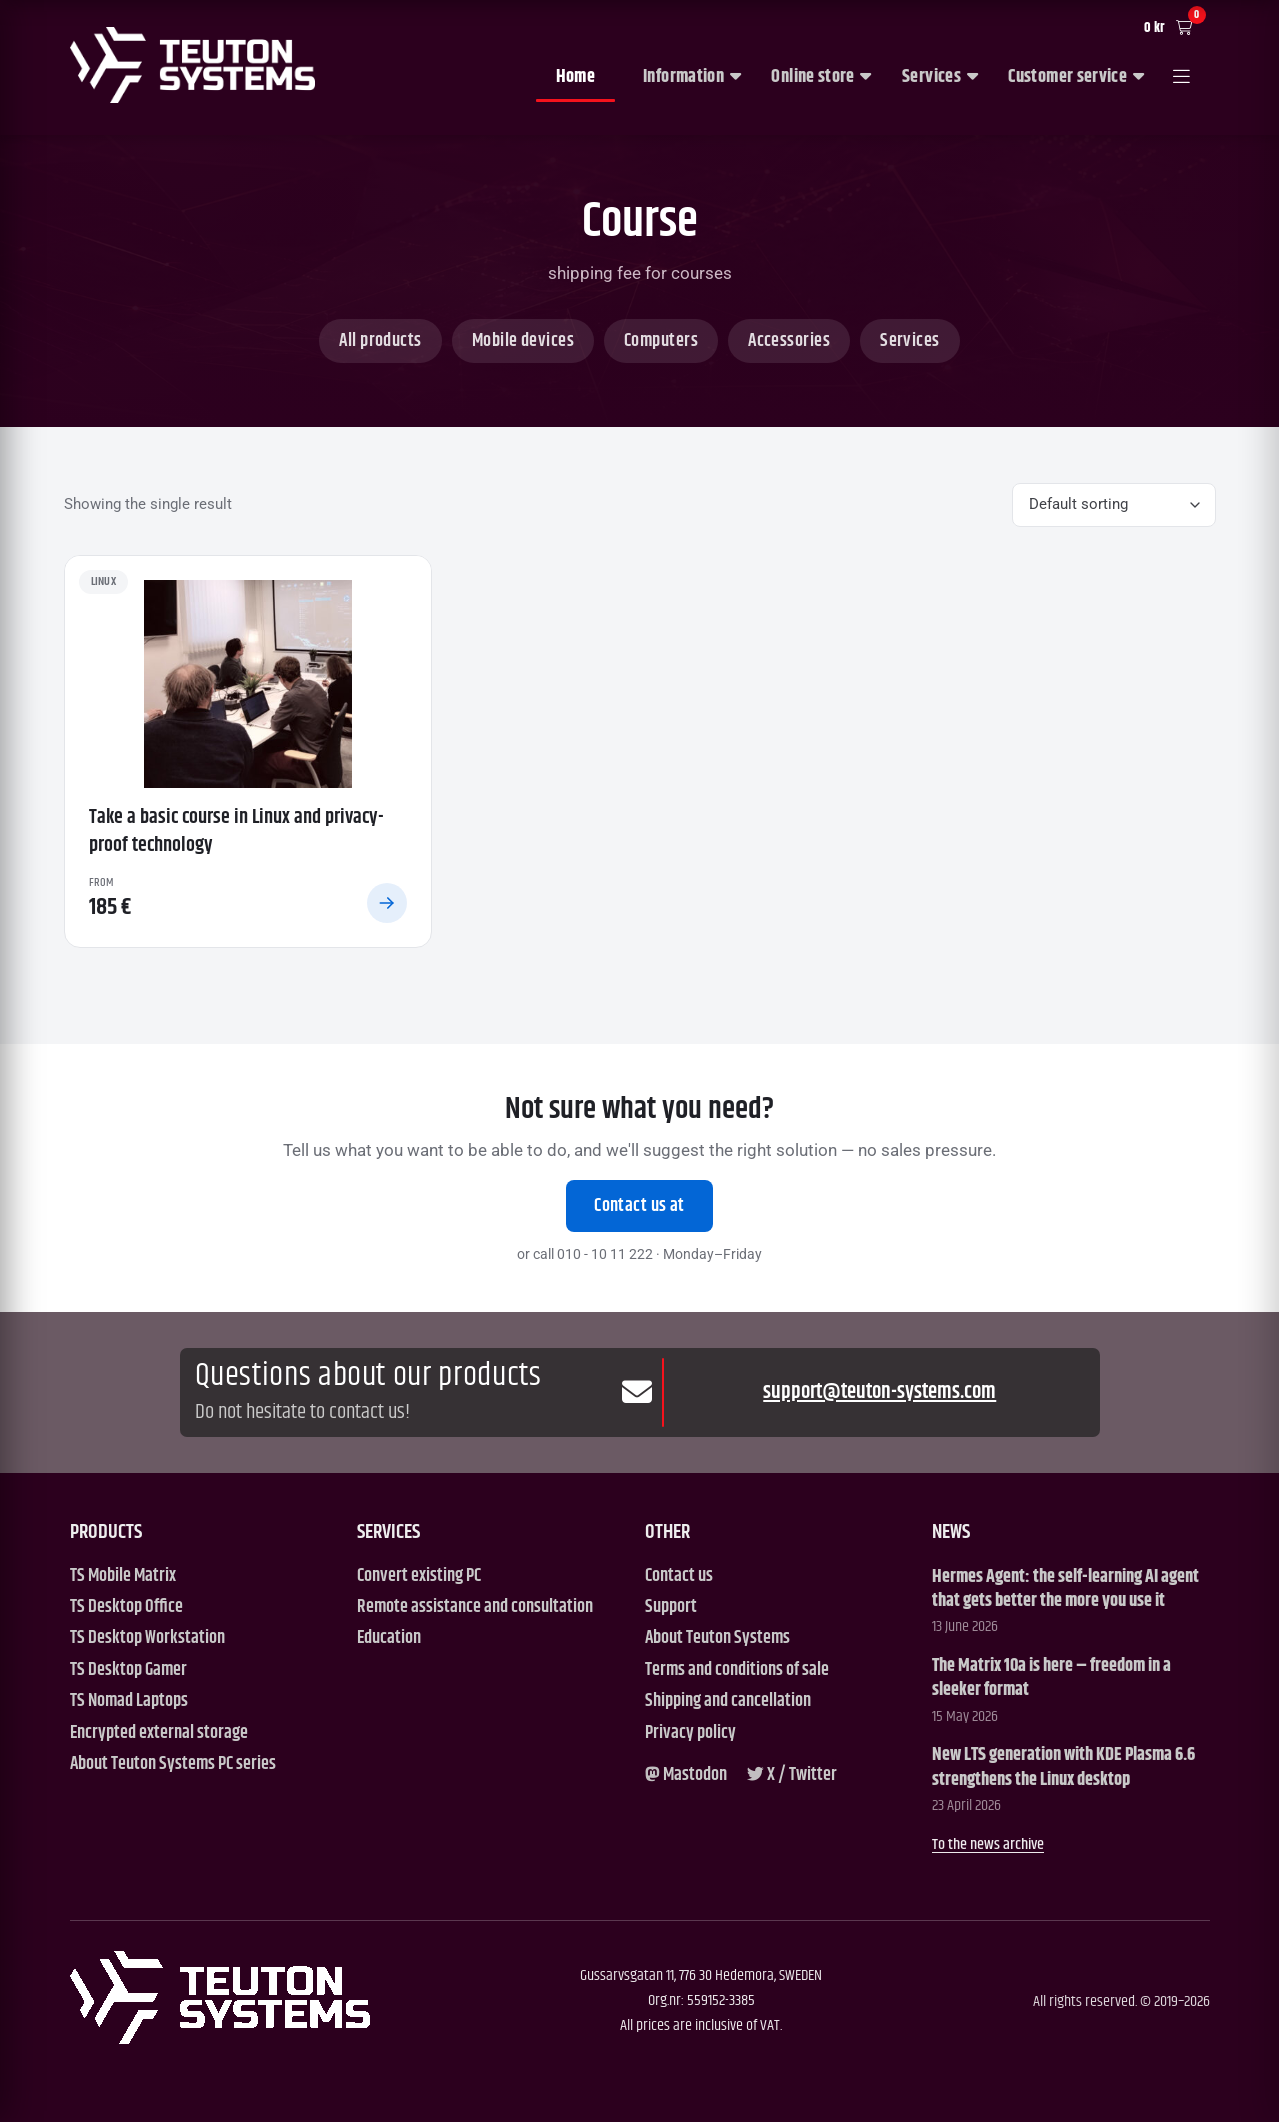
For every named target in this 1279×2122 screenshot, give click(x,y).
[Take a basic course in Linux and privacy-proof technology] (248, 751)
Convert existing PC (419, 1576)
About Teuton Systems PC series (173, 1764)
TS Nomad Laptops (129, 1701)
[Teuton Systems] (192, 65)
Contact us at (639, 1206)
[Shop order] (1114, 505)
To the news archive (988, 1844)
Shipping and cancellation (728, 1701)
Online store (821, 77)
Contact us (679, 1576)
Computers (661, 341)
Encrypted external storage (159, 1733)
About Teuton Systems (717, 1638)
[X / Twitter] (792, 1775)
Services (940, 77)
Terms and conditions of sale (737, 1670)
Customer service (1076, 77)
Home (575, 77)
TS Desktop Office (126, 1607)
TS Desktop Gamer (128, 1670)
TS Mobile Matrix (123, 1576)
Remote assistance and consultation (475, 1607)
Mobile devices (523, 341)
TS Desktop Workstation (147, 1638)
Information (692, 77)
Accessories (789, 341)
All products (380, 341)
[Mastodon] (686, 1775)
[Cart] (1173, 28)
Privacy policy (690, 1733)
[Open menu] (1181, 78)
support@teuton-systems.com (879, 1392)
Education (389, 1638)
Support (671, 1607)
